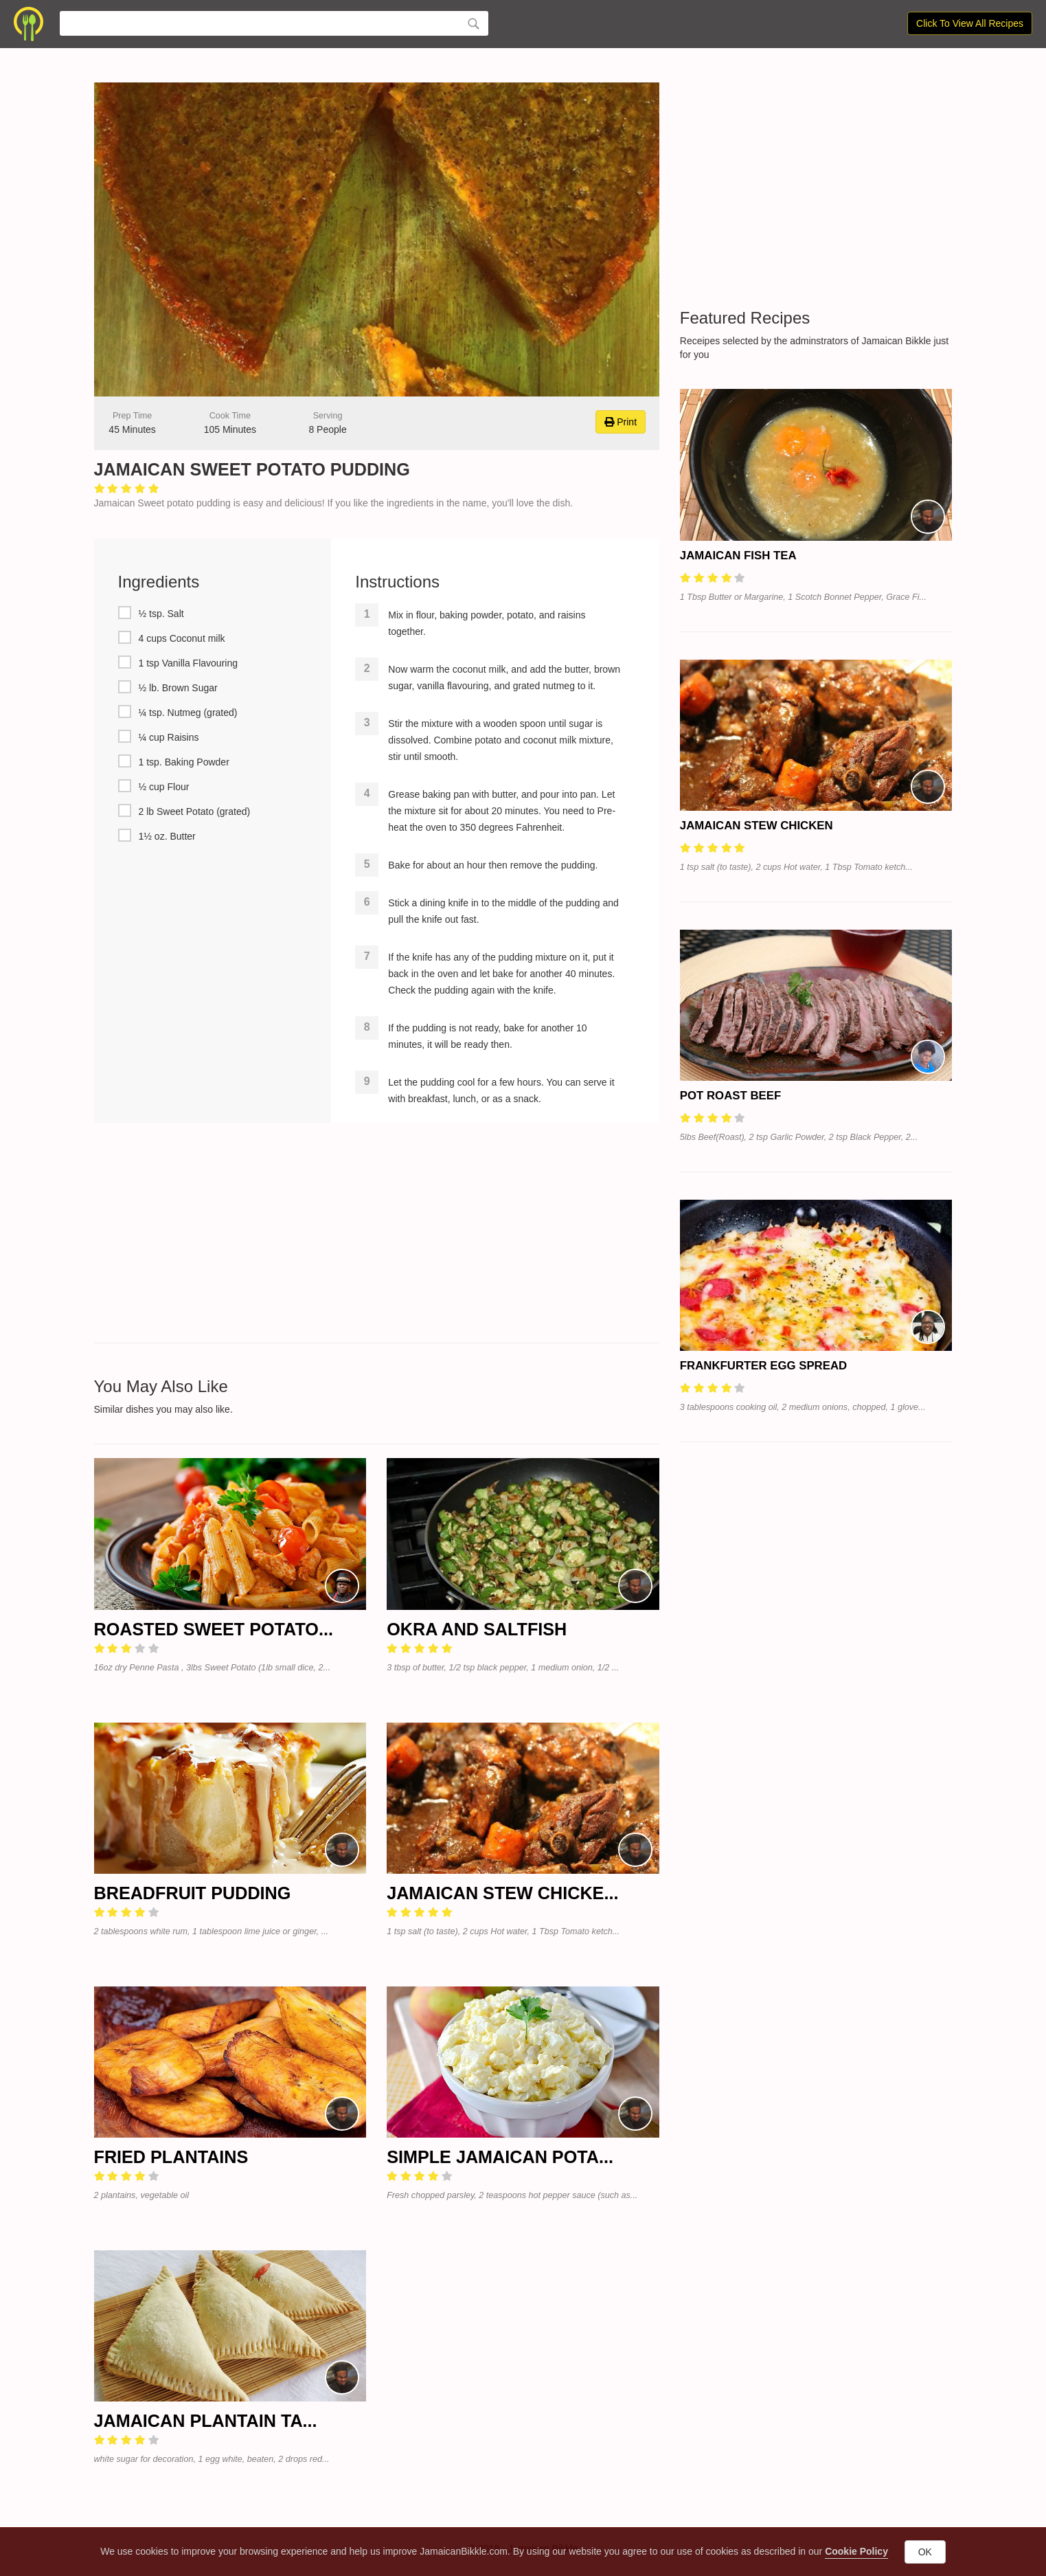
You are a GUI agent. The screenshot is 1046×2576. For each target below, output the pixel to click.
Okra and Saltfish (477, 1629)
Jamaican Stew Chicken (756, 825)
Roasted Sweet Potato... (213, 1629)
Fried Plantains (171, 2156)
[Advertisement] (376, 1232)
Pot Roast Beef (730, 1095)
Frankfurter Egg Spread (763, 1365)
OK (925, 2551)
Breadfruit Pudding (192, 1893)
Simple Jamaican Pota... (500, 2156)
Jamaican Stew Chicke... (502, 1893)
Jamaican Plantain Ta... (205, 2420)
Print (620, 421)
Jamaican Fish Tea (738, 555)
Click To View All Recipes (969, 23)
